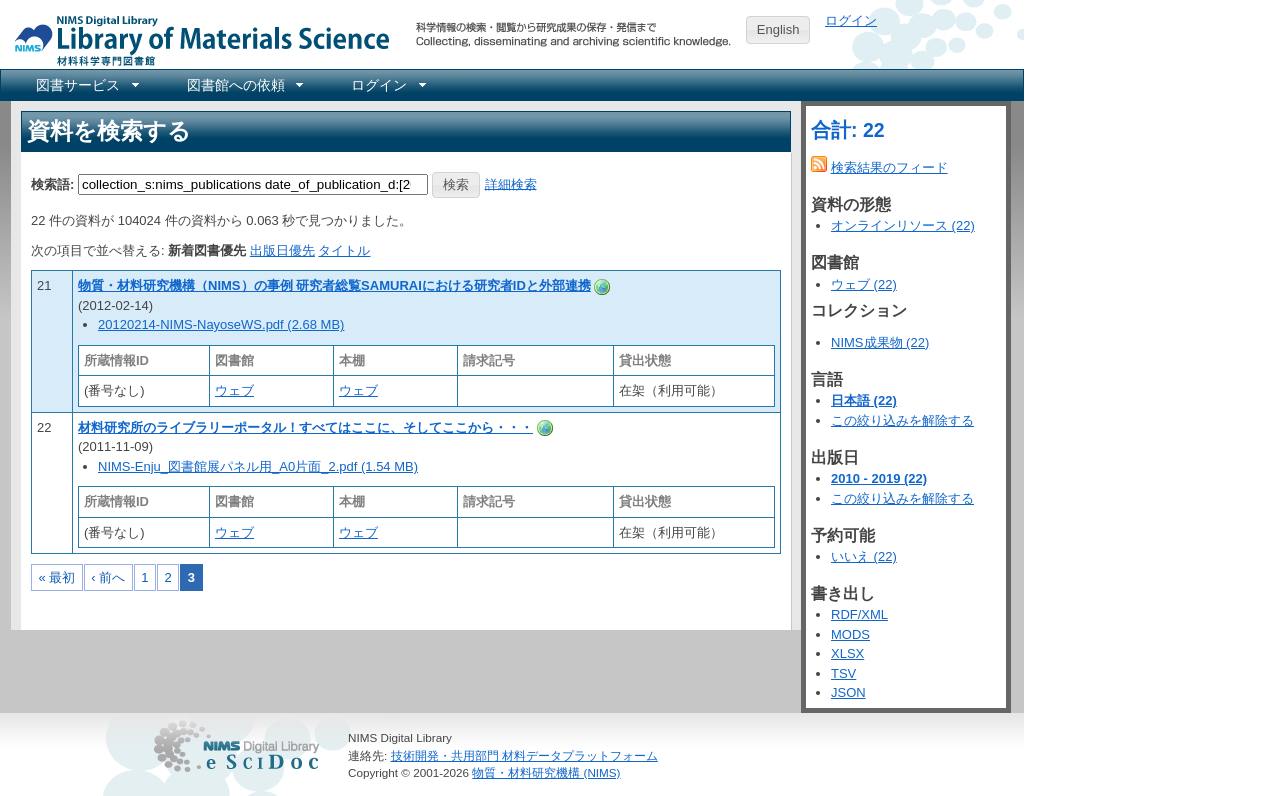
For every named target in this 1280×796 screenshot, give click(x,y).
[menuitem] (86, 85)
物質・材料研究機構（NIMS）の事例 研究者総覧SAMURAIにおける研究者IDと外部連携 (334, 285)
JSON (848, 692)
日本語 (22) (864, 400)
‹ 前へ (108, 577)
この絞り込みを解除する (902, 420)
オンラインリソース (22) (903, 225)
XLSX (847, 653)
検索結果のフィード (889, 167)
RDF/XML (859, 614)
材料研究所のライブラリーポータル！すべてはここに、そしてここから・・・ (305, 427)
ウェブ (234, 390)
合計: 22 (848, 130)
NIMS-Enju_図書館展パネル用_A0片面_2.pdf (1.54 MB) (258, 466)
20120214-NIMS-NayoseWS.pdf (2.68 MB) (221, 324)
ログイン (851, 20)
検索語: (52, 183)
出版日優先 (282, 250)
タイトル (344, 250)
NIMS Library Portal (196, 39)
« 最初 (57, 577)
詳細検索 (511, 183)
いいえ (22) (864, 556)
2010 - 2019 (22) (879, 478)
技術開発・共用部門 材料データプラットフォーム (524, 755)
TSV (843, 673)
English (778, 29)
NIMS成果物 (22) (880, 342)
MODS (850, 634)
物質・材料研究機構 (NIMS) (546, 772)
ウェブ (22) (864, 284)
